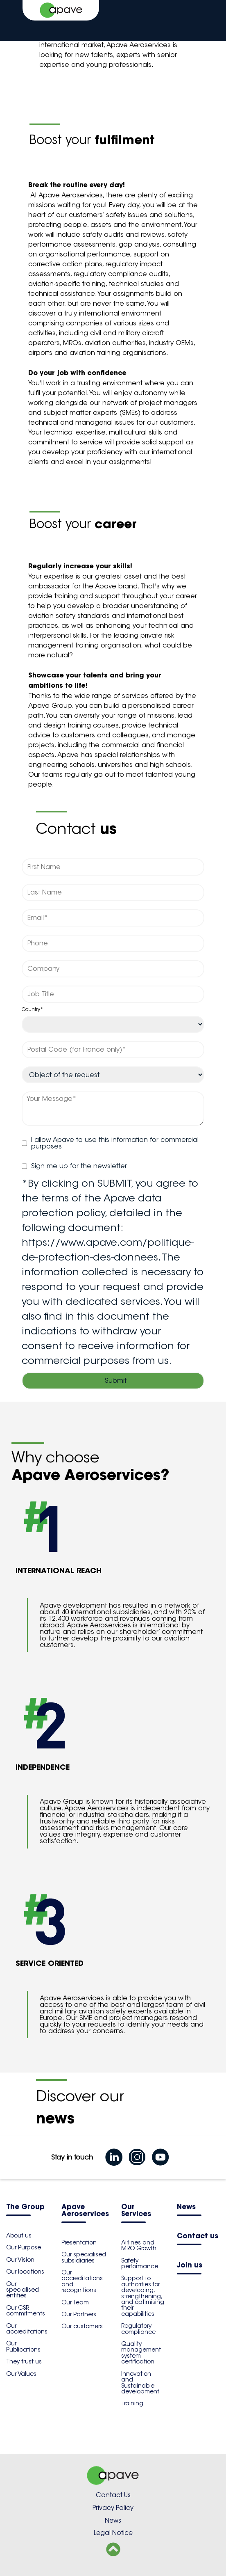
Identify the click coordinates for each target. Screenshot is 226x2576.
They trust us (24, 2361)
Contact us (197, 2236)
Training (132, 2403)
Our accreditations (26, 2328)
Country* (32, 1009)
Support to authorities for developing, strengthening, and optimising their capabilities (142, 2295)
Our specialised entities (22, 2289)
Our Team (75, 2302)
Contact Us (113, 2495)
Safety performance (139, 2263)
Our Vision (20, 2259)
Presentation (79, 2242)
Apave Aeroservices (85, 2210)
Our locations (25, 2271)
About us (19, 2235)
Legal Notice (113, 2533)
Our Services (136, 2210)
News (186, 2207)
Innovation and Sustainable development (140, 2382)
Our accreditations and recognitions (82, 2281)
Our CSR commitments (25, 2310)
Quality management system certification (141, 2352)
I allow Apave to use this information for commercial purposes (110, 1143)
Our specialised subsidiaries (83, 2257)
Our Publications (23, 2346)
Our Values (21, 2373)
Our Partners (78, 2314)
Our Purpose (23, 2247)
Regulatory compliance (138, 2328)
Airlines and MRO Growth (138, 2245)
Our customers (82, 2326)
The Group (25, 2207)
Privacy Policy (113, 2508)
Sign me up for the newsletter (74, 1166)
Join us (189, 2265)
